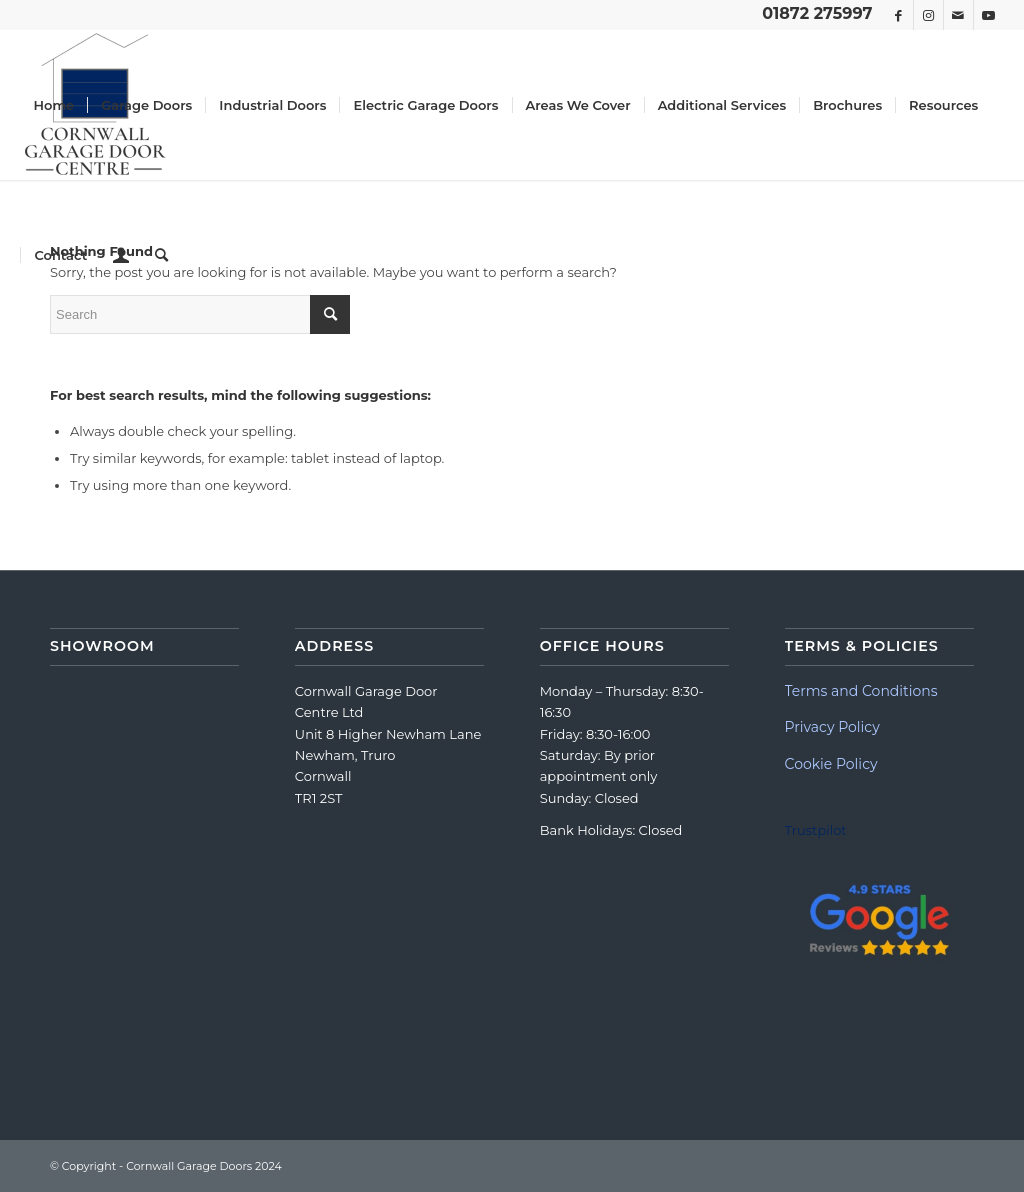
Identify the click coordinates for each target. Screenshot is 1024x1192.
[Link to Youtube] (989, 15)
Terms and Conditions (861, 691)
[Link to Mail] (958, 15)
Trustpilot (816, 830)
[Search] (161, 255)
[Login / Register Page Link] (121, 255)
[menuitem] (53, 105)
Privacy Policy (832, 727)
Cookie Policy (831, 764)
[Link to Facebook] (898, 15)
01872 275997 (817, 13)
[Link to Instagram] (928, 15)
